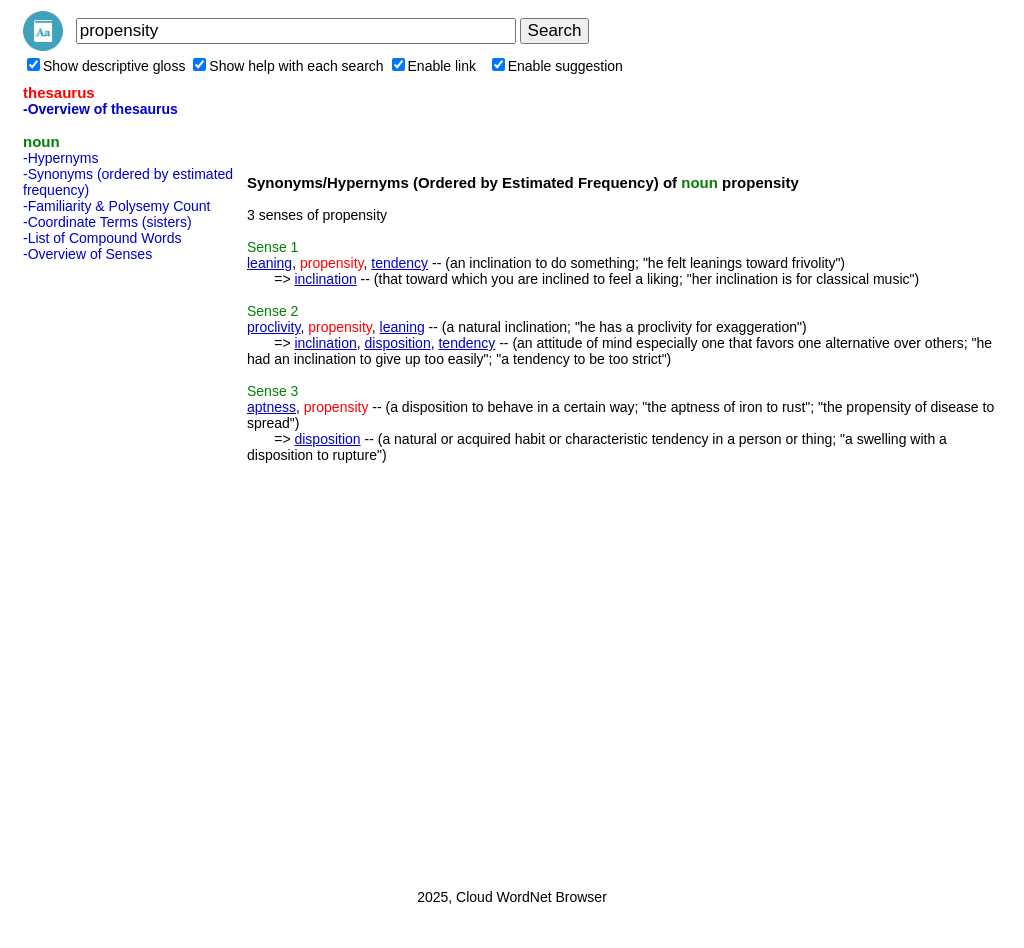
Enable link (434, 66)
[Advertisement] (103, 569)
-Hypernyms (60, 158)
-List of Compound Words (102, 238)
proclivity (273, 327)
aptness (271, 407)
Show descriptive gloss (106, 66)
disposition (398, 343)
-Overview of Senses (87, 254)
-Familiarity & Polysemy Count (117, 206)
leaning (269, 263)
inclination (325, 279)
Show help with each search (288, 66)
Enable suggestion (557, 66)
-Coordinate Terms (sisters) (107, 222)
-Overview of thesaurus (100, 109)
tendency (399, 263)
